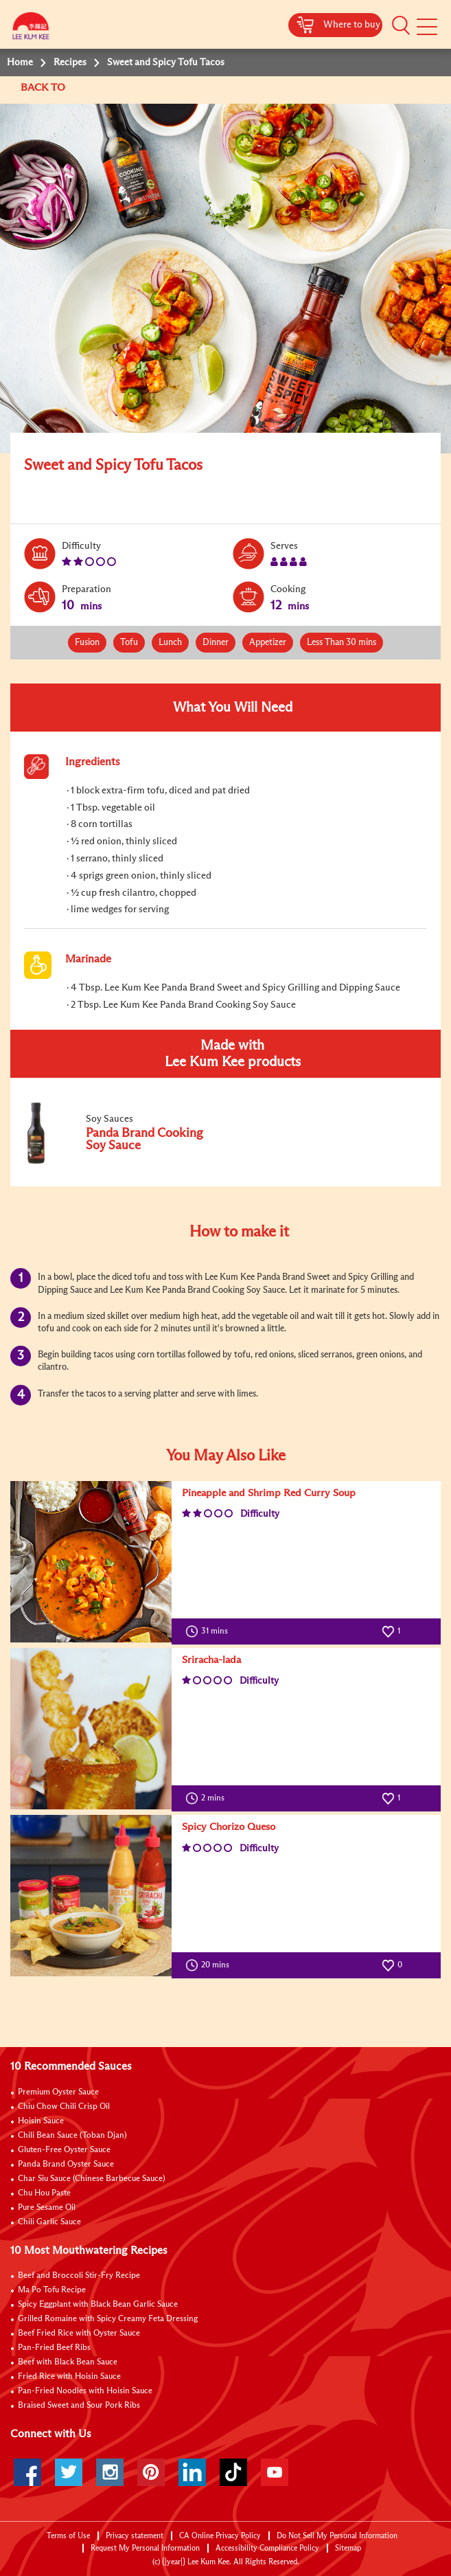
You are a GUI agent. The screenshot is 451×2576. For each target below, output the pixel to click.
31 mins (209, 1631)
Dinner (216, 642)
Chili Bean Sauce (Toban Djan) (72, 2136)
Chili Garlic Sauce (49, 2222)
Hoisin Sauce (41, 2121)
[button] (401, 25)
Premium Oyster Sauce (58, 2092)
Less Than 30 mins (341, 642)
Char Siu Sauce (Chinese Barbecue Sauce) (91, 2179)
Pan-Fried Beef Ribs (54, 2348)
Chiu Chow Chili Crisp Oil (64, 2107)
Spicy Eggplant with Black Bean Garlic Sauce (98, 2305)
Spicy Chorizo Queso (228, 1827)
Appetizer (267, 642)
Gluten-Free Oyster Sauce (64, 2150)
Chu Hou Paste (44, 2193)
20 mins (210, 1965)
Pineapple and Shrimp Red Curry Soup (269, 1493)
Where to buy (351, 25)
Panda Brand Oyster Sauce (66, 2164)
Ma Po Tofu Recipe (52, 2290)
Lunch (170, 642)
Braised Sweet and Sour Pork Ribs (79, 2406)
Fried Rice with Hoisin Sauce (69, 2377)
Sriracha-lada (211, 1660)
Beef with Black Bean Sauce (67, 2362)
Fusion (87, 642)
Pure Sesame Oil (47, 2208)
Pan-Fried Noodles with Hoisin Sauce (85, 2391)
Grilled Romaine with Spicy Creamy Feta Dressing (108, 2319)
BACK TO (44, 87)
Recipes (70, 62)
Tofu (129, 642)
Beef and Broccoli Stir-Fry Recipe (79, 2276)
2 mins (208, 1798)
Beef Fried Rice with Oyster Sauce (79, 2333)
